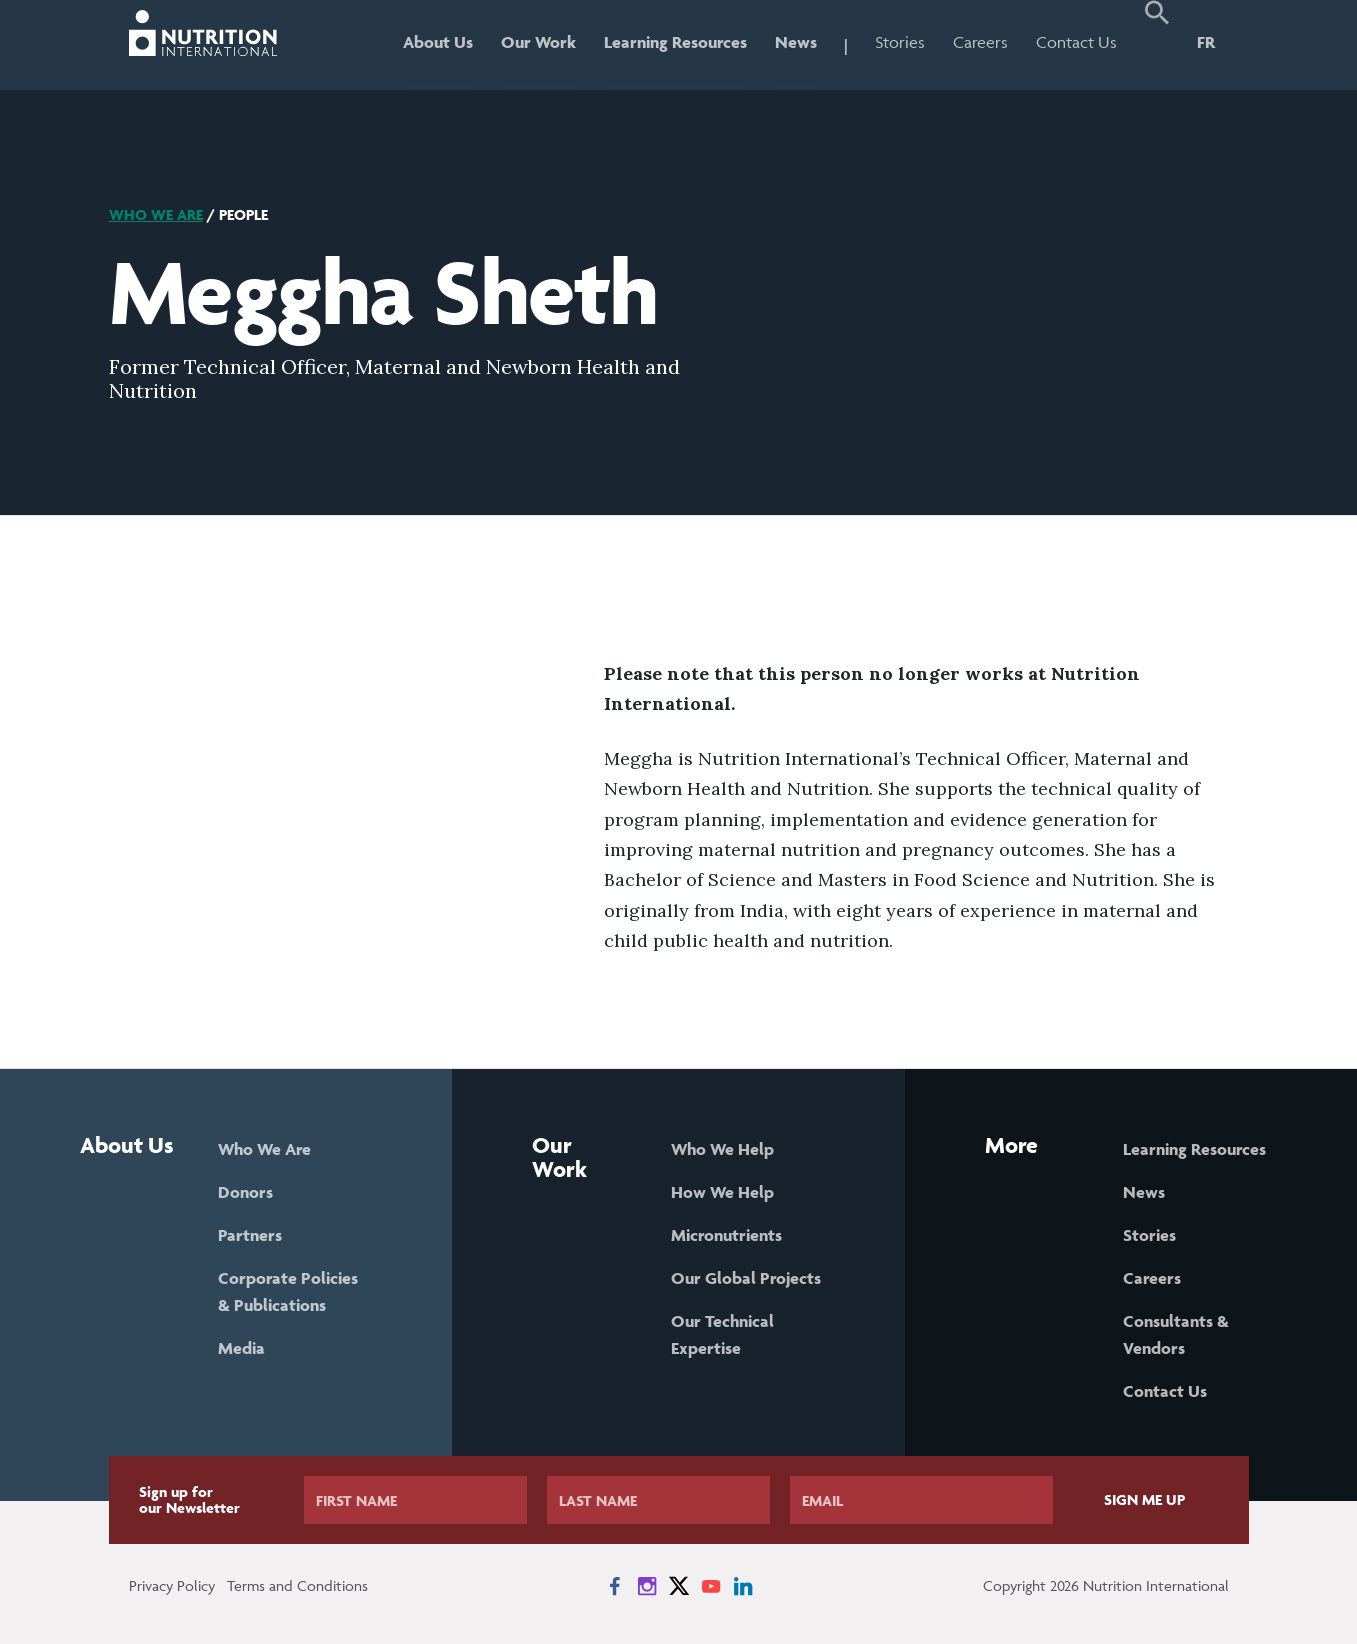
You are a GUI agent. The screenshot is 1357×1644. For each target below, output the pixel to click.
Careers (980, 42)
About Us (438, 42)
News (796, 42)
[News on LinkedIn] (743, 1586)
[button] (1157, 45)
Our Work (538, 42)
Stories (900, 42)
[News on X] (679, 1586)
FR (1206, 42)
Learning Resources (675, 42)
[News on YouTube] (711, 1586)
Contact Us (1076, 42)
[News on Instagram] (647, 1586)
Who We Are (156, 214)
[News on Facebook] (615, 1586)
